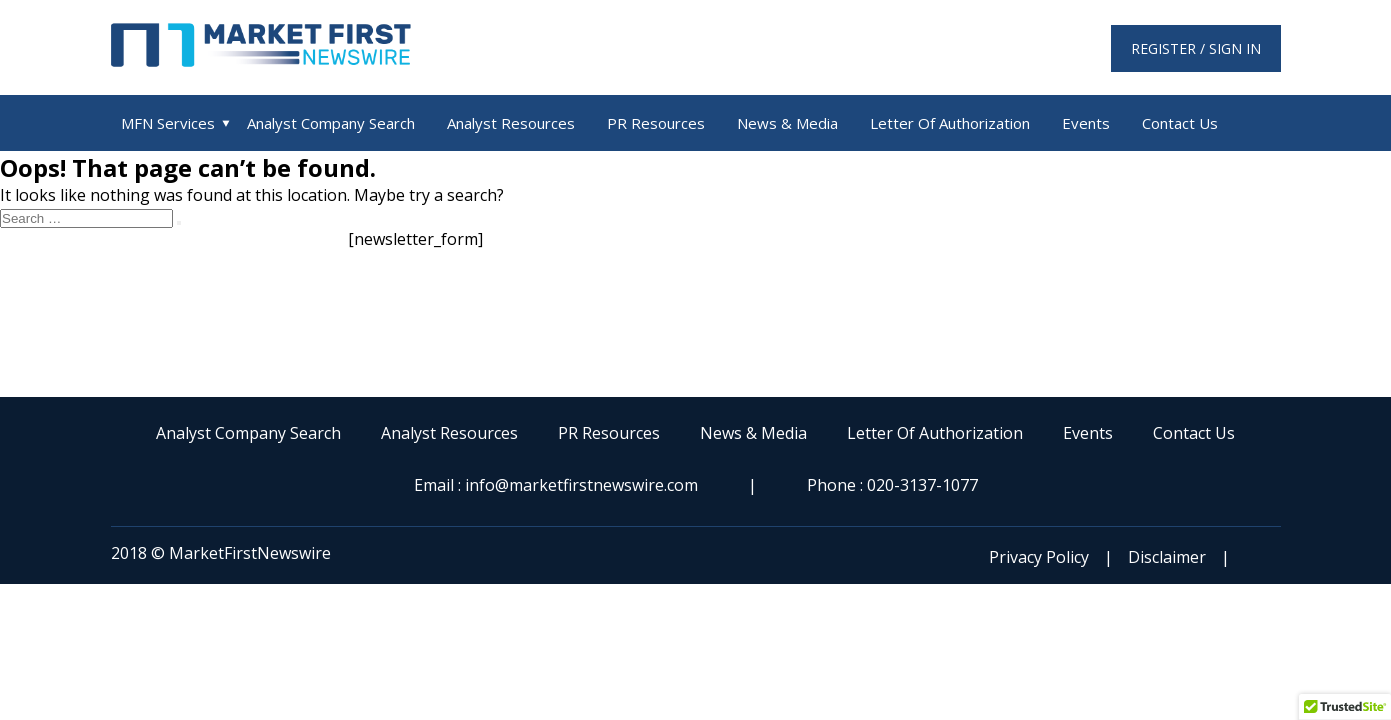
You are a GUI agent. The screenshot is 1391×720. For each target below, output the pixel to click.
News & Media (787, 123)
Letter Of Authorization (950, 123)
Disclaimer (1167, 557)
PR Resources (656, 123)
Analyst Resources (511, 123)
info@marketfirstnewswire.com (581, 485)
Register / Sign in (1196, 48)
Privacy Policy (1039, 557)
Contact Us (1180, 123)
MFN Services (168, 123)
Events (1086, 123)
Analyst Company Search (331, 123)
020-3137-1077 (922, 485)
